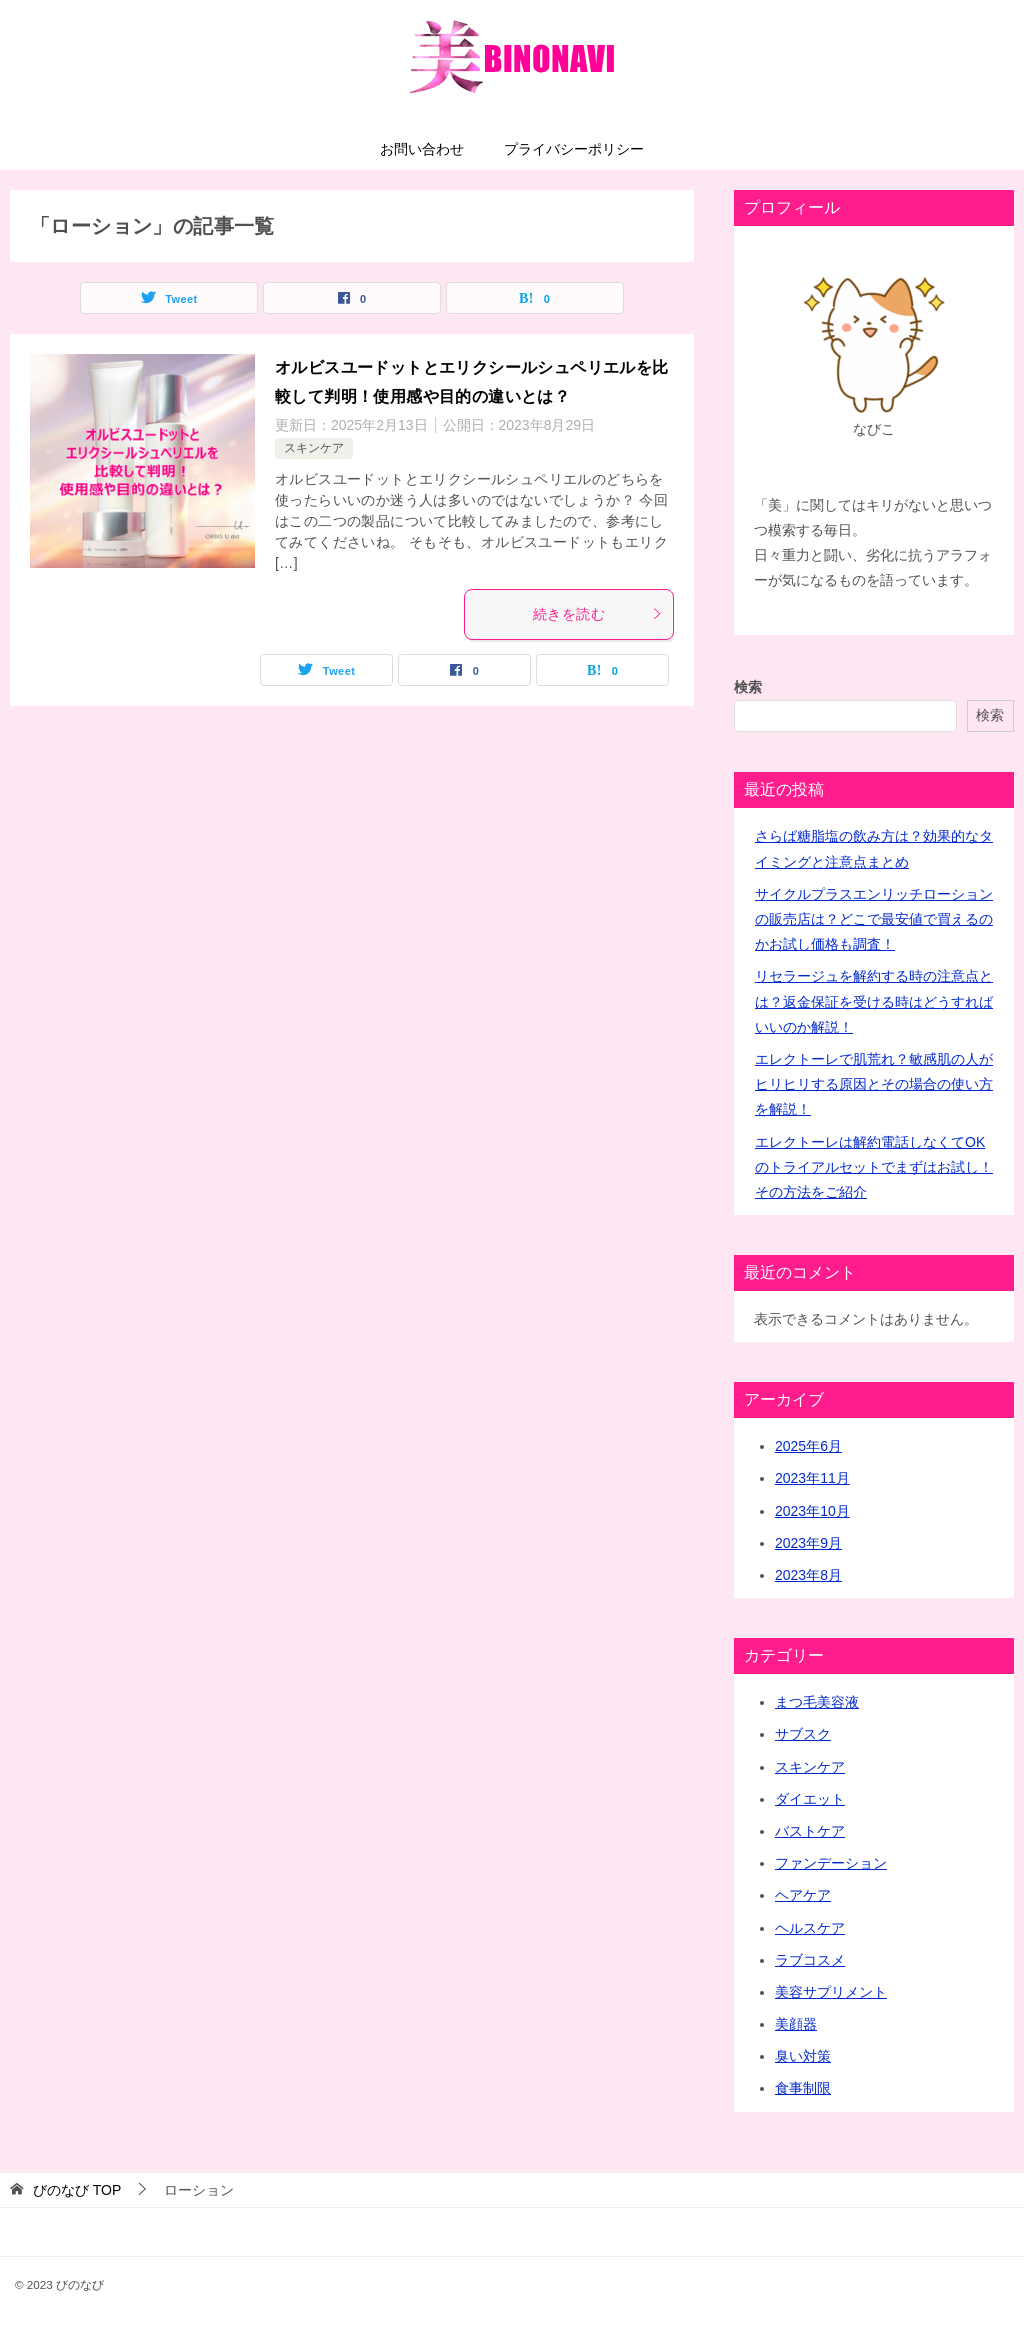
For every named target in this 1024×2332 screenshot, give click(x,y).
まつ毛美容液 (817, 1702)
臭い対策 (803, 2056)
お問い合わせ (422, 149)
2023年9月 (808, 1543)
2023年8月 (808, 1575)
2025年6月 (808, 1446)
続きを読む (598, 614)
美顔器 (796, 2024)
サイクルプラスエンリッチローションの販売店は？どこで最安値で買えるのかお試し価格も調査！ (874, 919)
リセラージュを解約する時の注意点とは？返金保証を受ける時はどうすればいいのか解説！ (874, 1001)
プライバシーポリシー (574, 149)
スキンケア (314, 448)
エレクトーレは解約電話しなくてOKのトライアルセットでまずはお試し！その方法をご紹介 (874, 1167)
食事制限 (803, 2088)
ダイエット (810, 1799)
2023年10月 (812, 1511)
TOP (77, 2190)
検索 (748, 687)
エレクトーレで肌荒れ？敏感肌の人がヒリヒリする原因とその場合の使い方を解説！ (874, 1084)
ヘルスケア (810, 1928)
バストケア (810, 1831)
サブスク (803, 1734)
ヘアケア (803, 1895)
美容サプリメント (831, 1992)
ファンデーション (831, 1863)
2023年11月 (812, 1478)
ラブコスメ (810, 1960)
